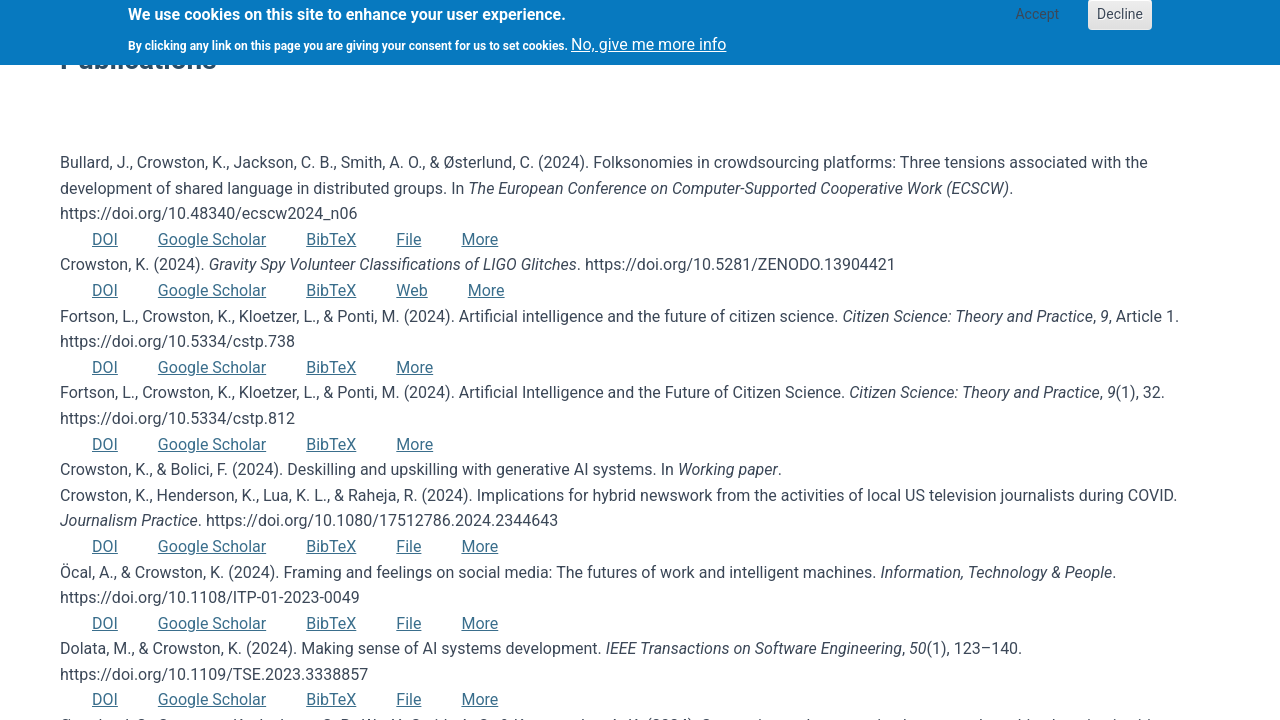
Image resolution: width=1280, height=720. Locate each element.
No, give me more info (648, 38)
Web (411, 290)
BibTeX (331, 239)
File (408, 239)
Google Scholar (212, 239)
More (479, 239)
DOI (105, 239)
